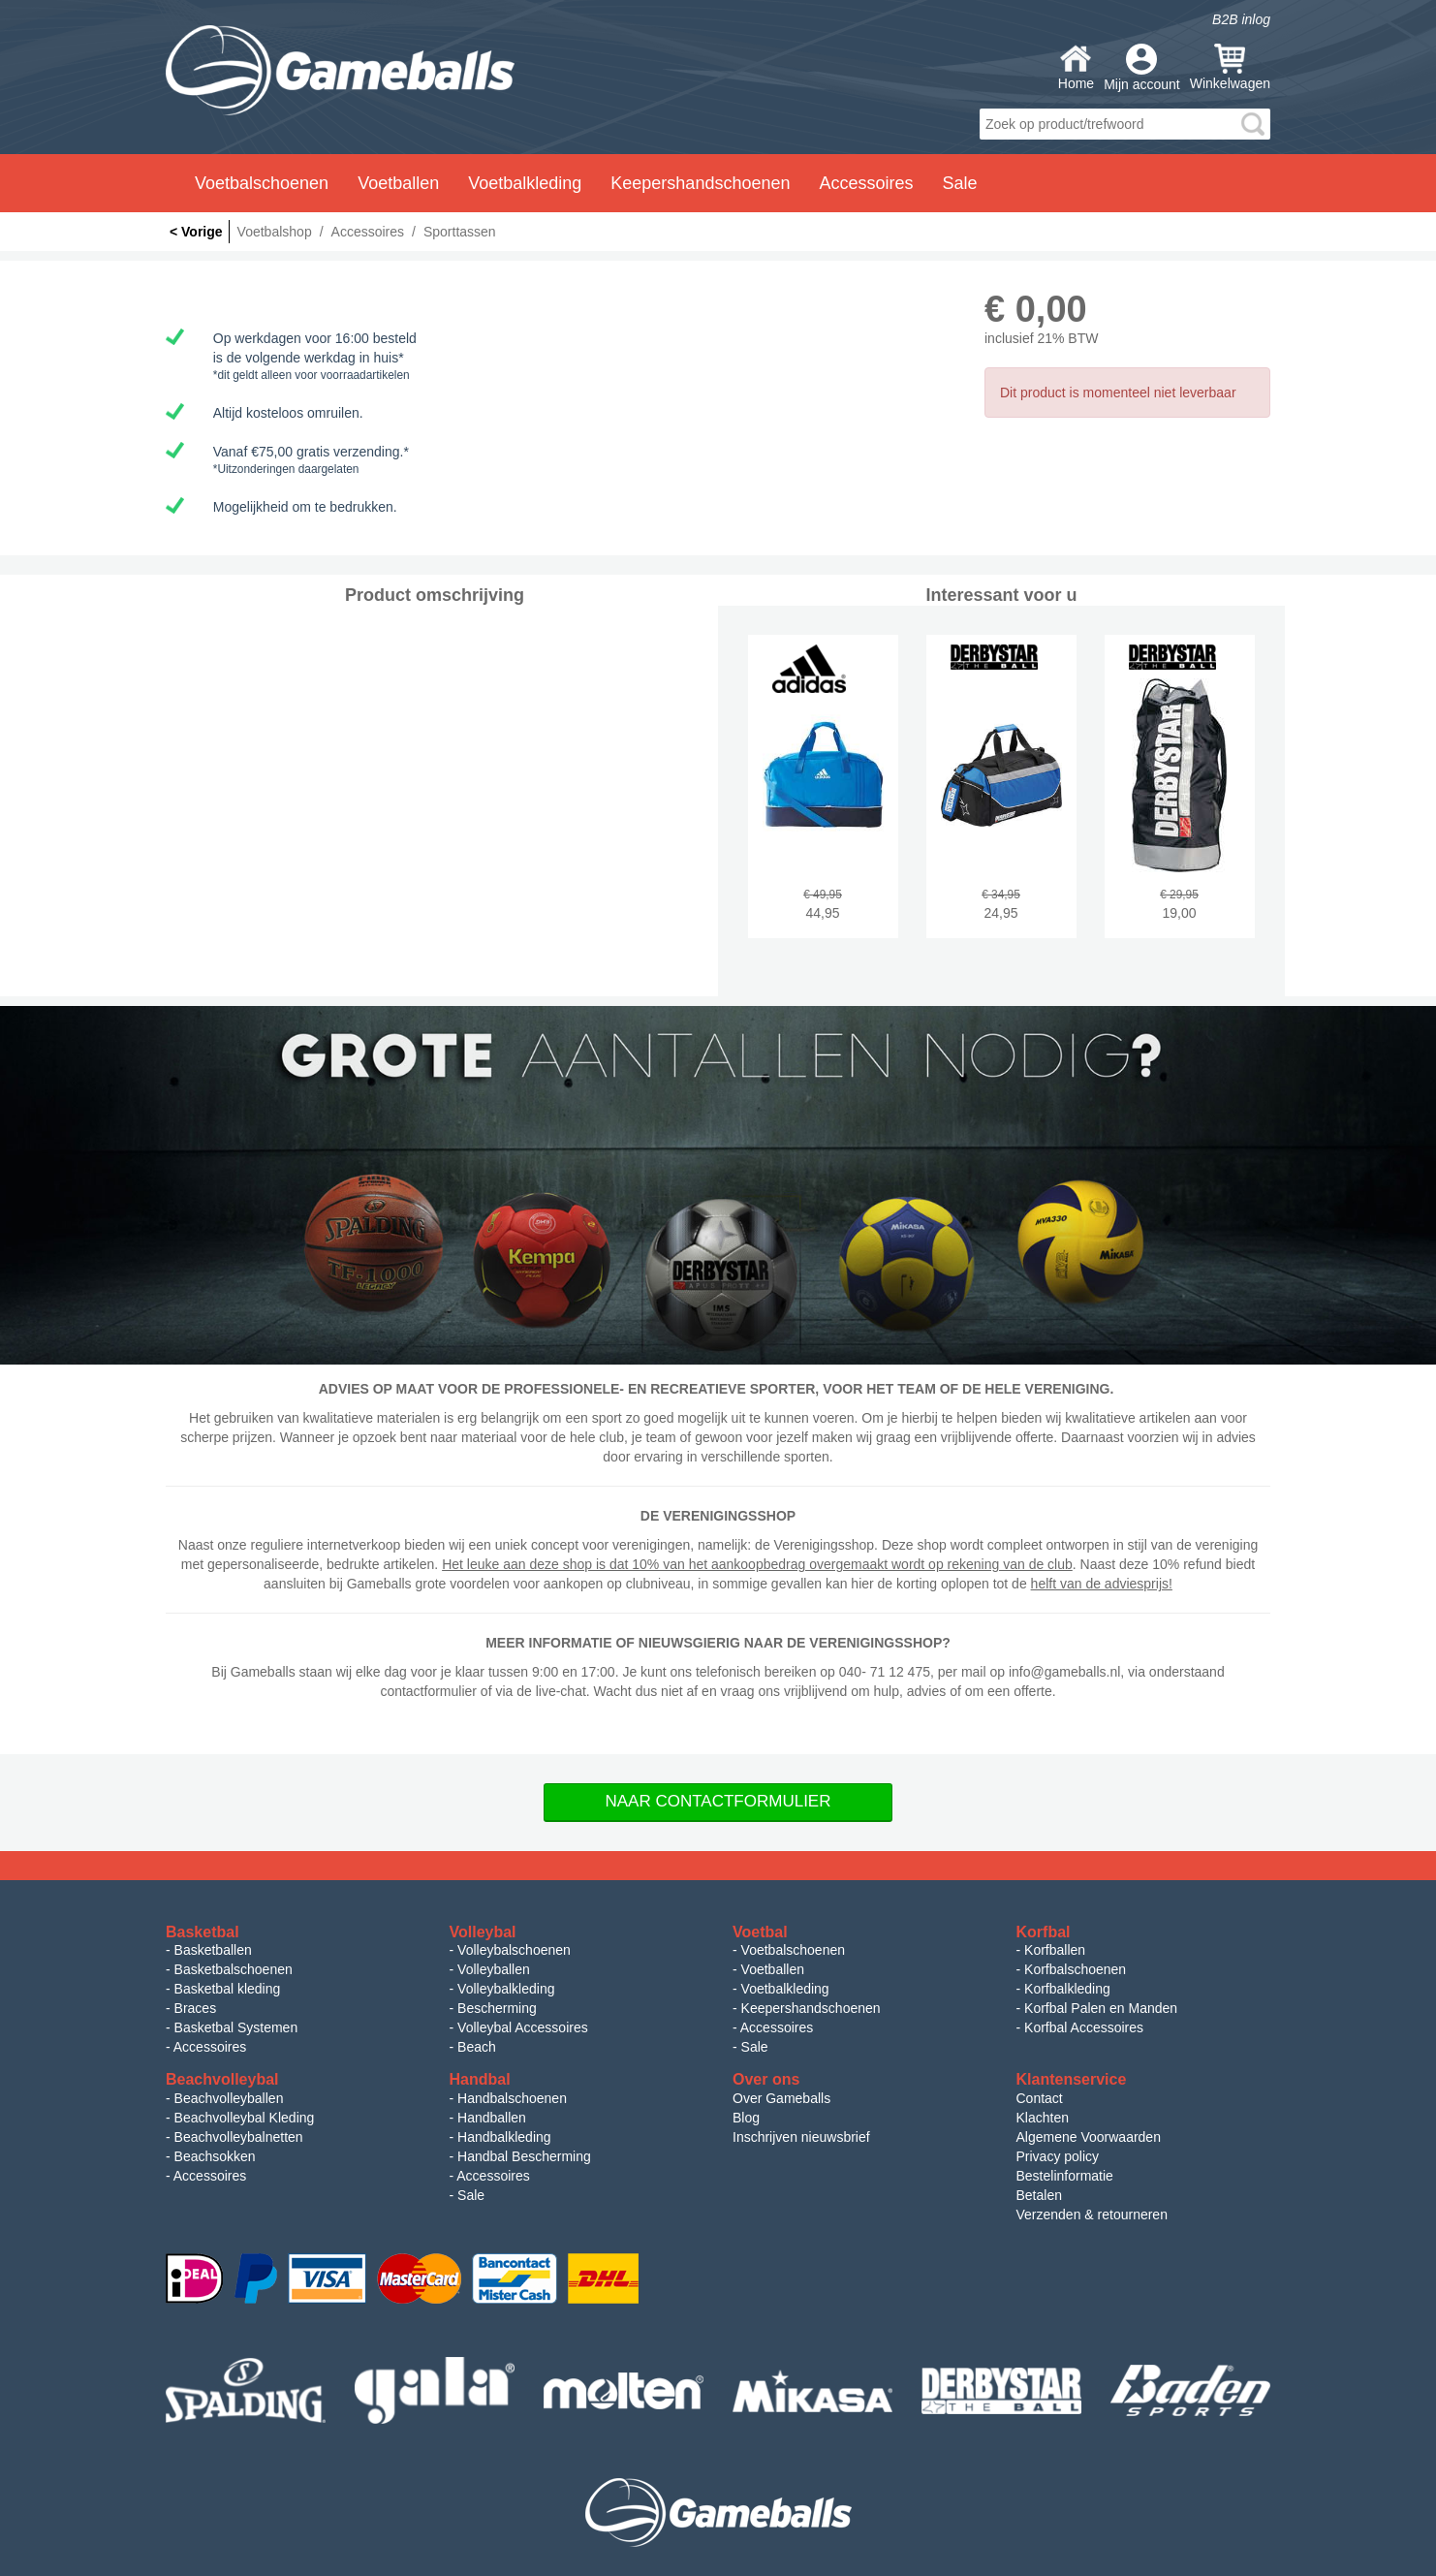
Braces (195, 2008)
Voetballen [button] (398, 183)
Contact (1039, 2098)
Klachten (1042, 2117)
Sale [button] (960, 183)
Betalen (1039, 2195)
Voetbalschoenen (793, 1950)
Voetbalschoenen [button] (261, 183)
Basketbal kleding (227, 1988)
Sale (754, 2047)
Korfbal (1043, 1932)
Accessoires (209, 2047)
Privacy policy (1058, 2156)
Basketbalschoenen (233, 1969)
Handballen (491, 2117)
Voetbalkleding (785, 1988)
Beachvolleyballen (229, 2098)
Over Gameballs (781, 2098)
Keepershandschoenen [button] (700, 183)
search (1252, 124)
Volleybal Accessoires (522, 2027)
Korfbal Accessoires (1083, 2027)
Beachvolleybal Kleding (244, 2117)
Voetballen (772, 1969)
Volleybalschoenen (514, 1950)
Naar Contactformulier (718, 1801)
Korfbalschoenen (1075, 1969)
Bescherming (497, 2008)
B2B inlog (1241, 19)
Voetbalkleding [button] (524, 183)
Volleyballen (493, 1969)
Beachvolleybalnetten (238, 2137)
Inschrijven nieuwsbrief (801, 2137)
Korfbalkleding (1067, 1988)
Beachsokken (215, 2156)
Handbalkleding (504, 2137)
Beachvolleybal (222, 2079)
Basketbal (202, 1932)
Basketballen (213, 1950)
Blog (746, 2117)
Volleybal (483, 1932)
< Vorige (196, 231)
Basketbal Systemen (236, 2027)
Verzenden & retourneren (1092, 2214)
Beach (476, 2047)
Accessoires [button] (866, 183)
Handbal (480, 2079)
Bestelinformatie (1064, 2175)
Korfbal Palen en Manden (1100, 2008)
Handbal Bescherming (524, 2156)
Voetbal (760, 1932)
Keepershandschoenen (811, 2008)
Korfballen (1054, 1950)
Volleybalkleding (505, 1988)
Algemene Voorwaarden (1088, 2137)
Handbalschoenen (512, 2098)
